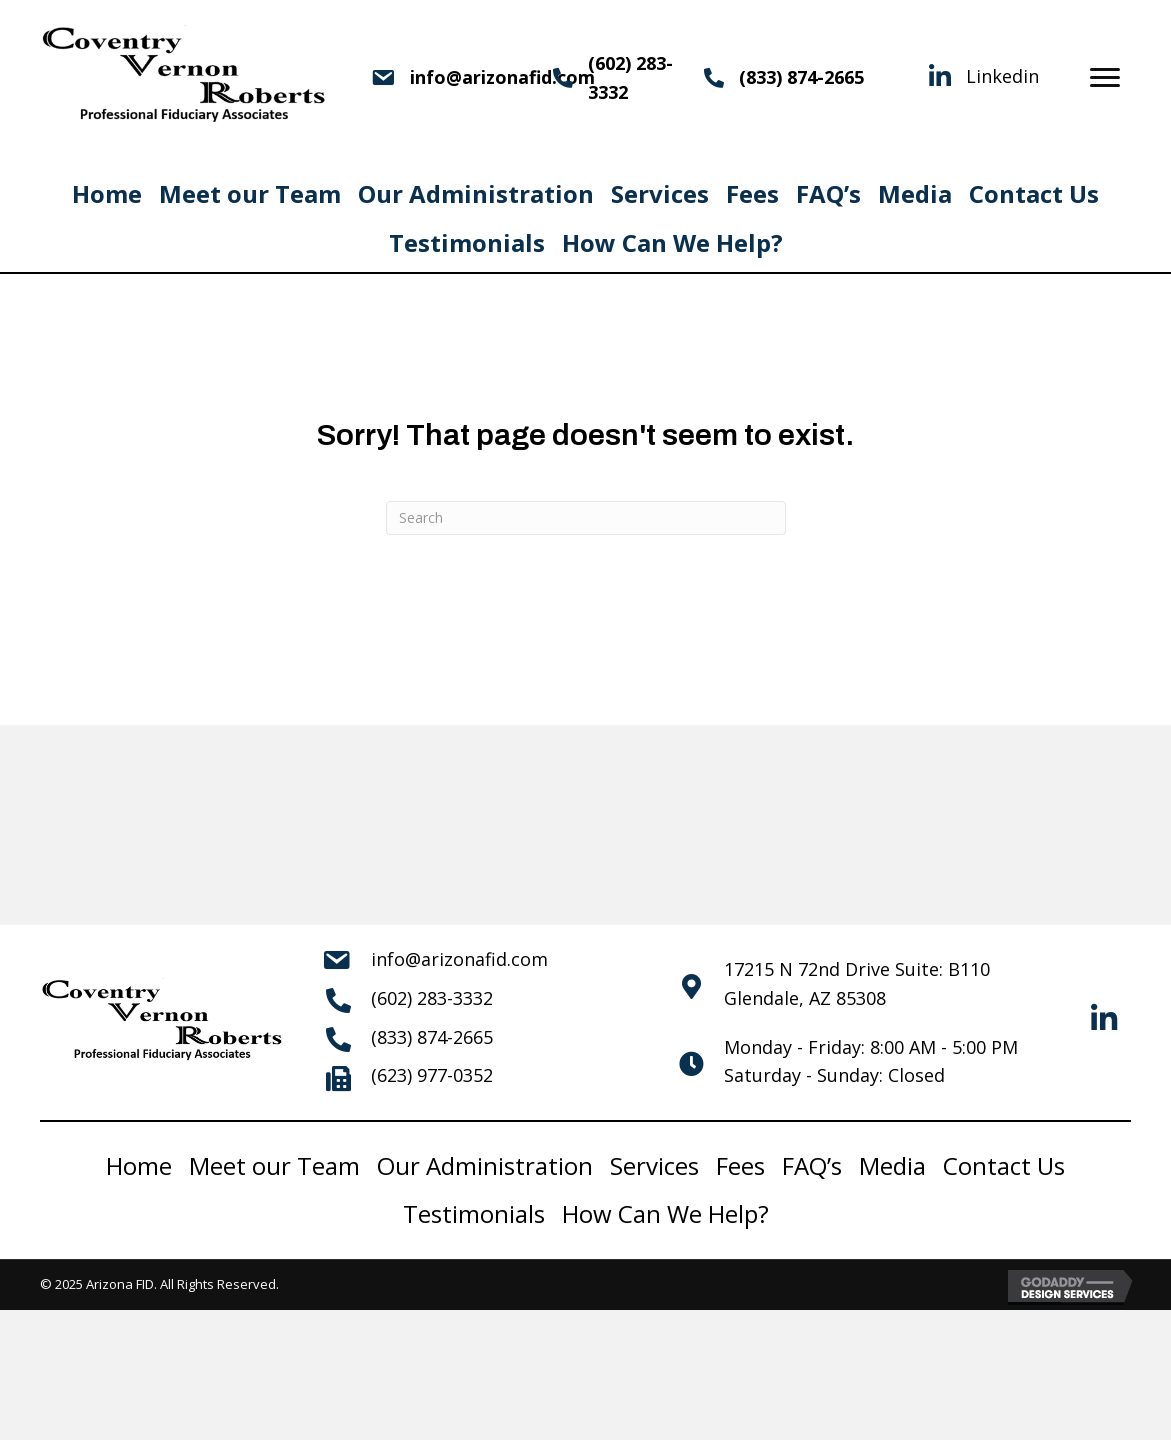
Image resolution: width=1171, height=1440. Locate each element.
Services (660, 193)
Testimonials (467, 242)
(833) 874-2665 (801, 77)
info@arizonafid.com (459, 959)
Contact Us (1034, 193)
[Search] (586, 518)
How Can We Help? (672, 242)
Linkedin (1002, 76)
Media (915, 193)
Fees (752, 193)
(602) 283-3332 (432, 998)
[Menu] (1105, 78)
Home (107, 193)
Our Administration (476, 193)
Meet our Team (250, 193)
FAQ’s (828, 193)
